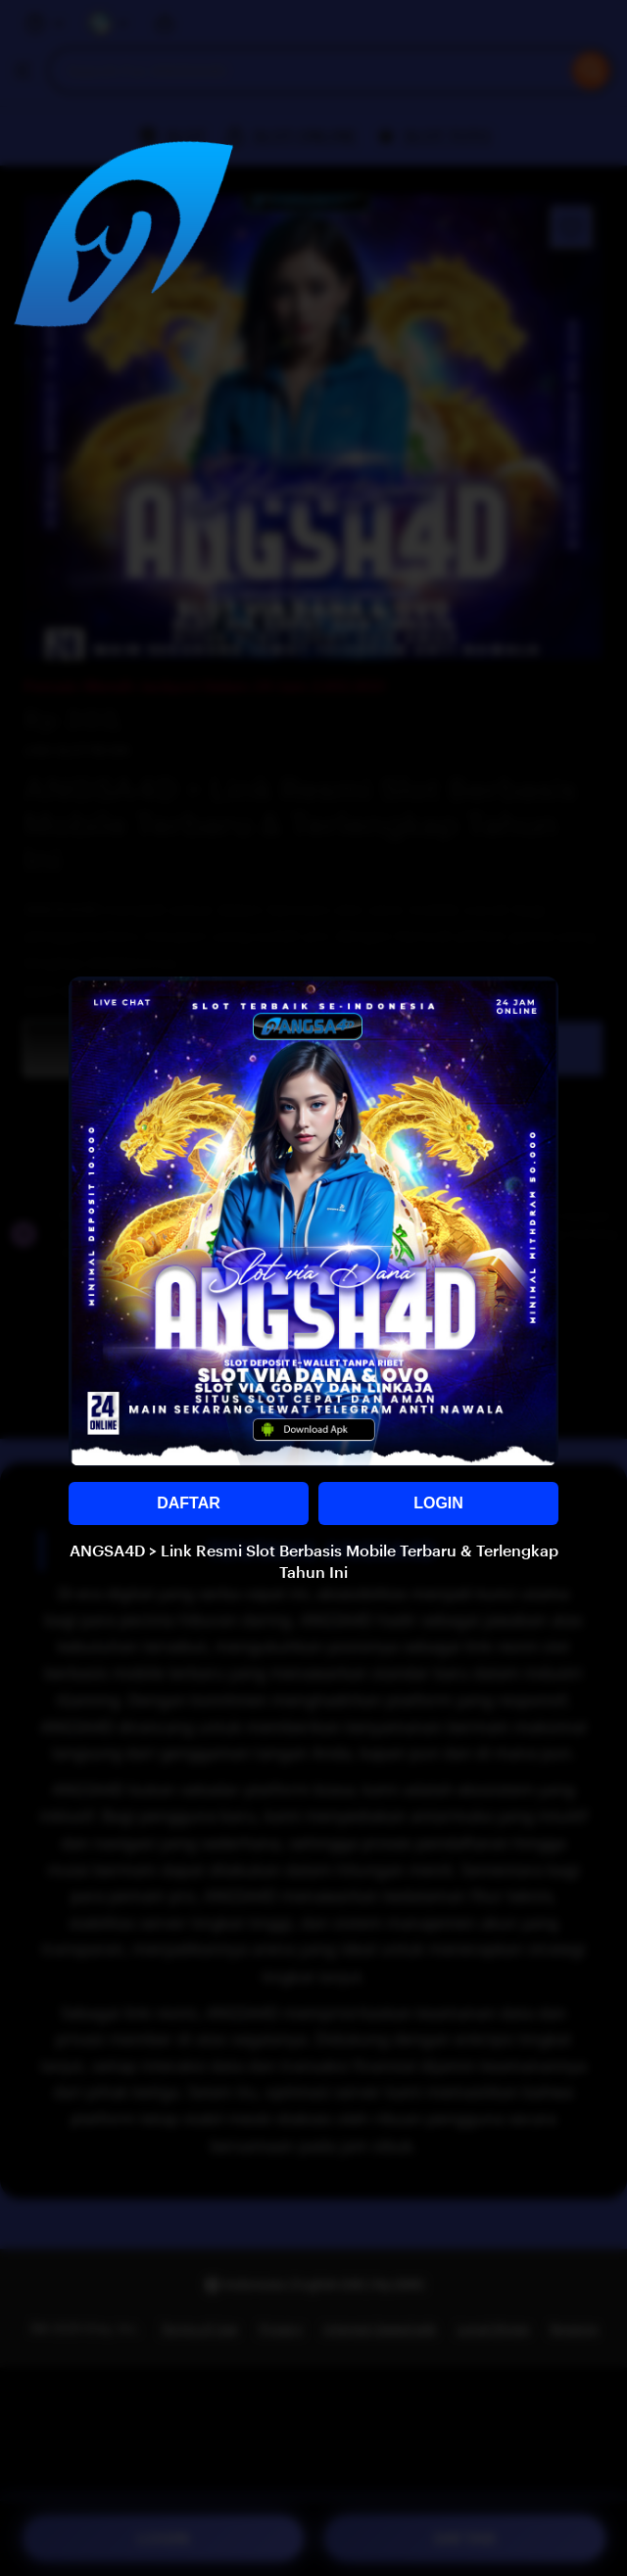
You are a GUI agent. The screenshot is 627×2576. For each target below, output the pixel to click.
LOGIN (438, 1503)
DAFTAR (188, 1503)
